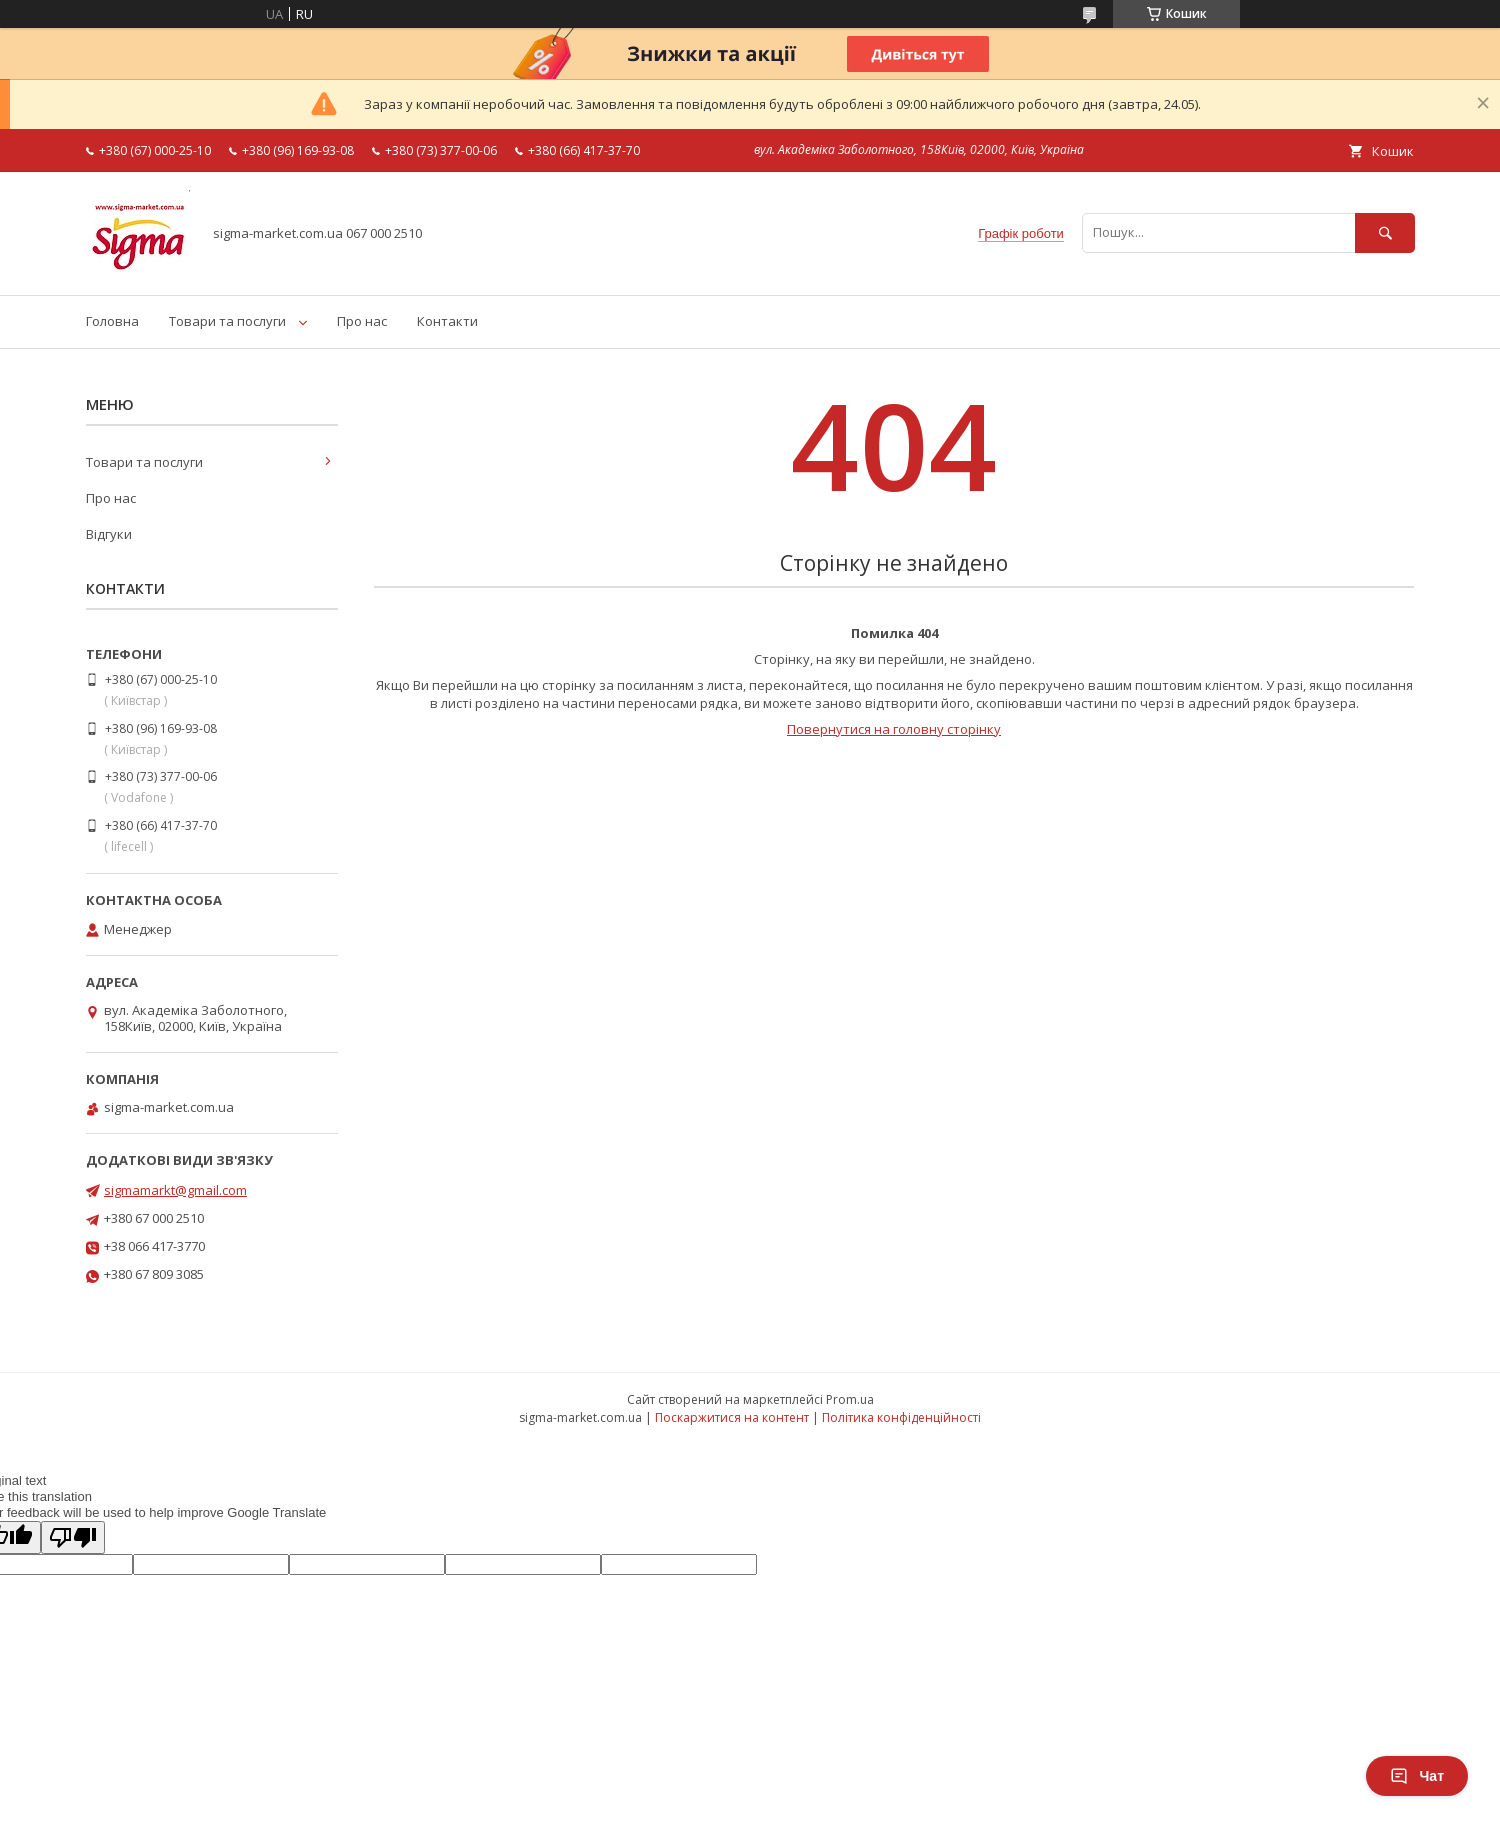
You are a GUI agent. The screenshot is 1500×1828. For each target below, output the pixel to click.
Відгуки (109, 534)
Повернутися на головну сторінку (894, 729)
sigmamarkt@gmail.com (175, 1190)
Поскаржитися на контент (732, 1417)
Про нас (362, 321)
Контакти (447, 321)
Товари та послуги (227, 321)
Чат (1417, 1776)
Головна (112, 321)
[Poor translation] (73, 1537)
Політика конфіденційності (901, 1417)
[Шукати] (1385, 232)
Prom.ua (850, 1399)
